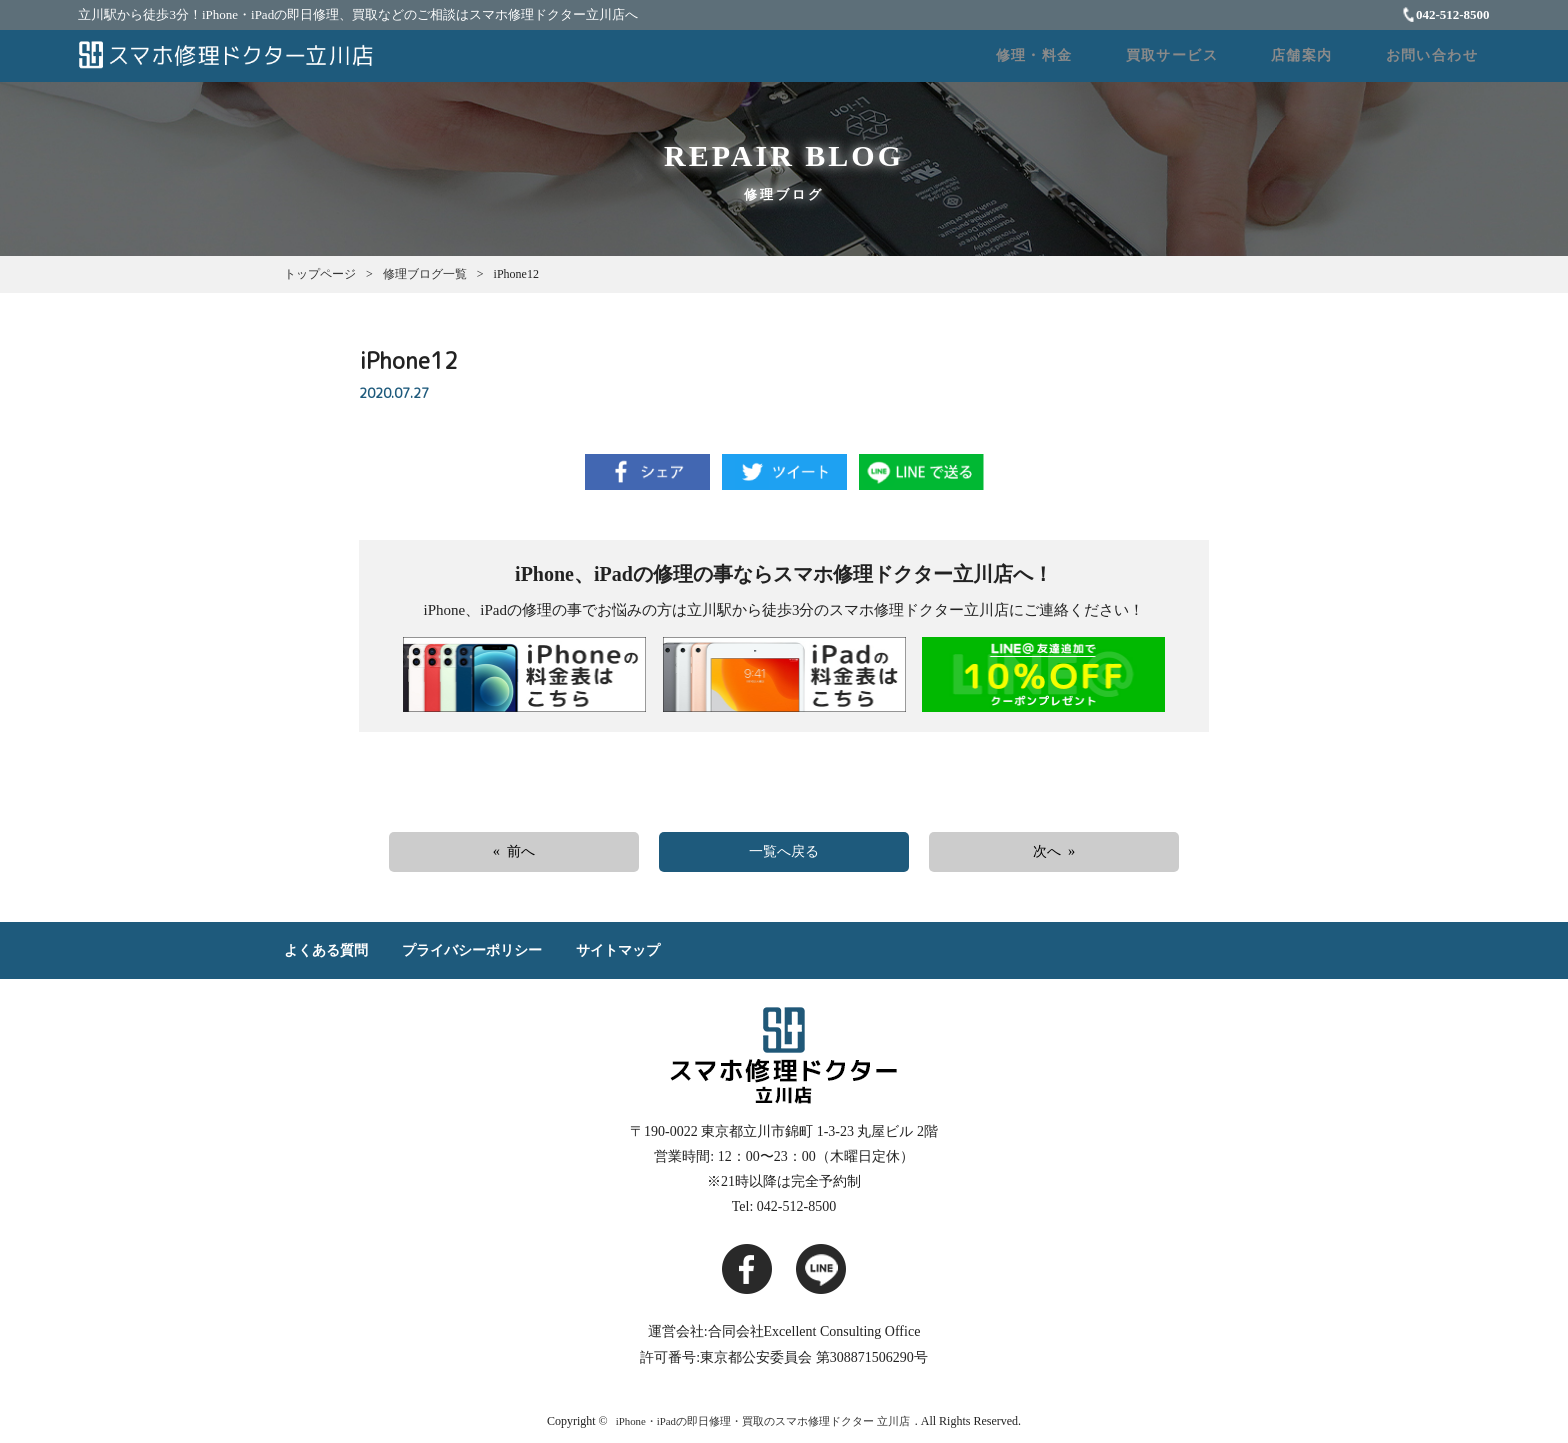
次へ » (1054, 856)
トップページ (320, 278)
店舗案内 (1337, 58)
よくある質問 (326, 955)
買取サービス (1229, 58)
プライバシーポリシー (472, 955)
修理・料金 (1114, 58)
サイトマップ (618, 955)
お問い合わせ (1443, 58)
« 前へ (514, 856)
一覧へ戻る (784, 856)
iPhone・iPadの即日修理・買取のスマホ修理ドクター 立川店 (763, 1426)
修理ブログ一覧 (425, 278)
